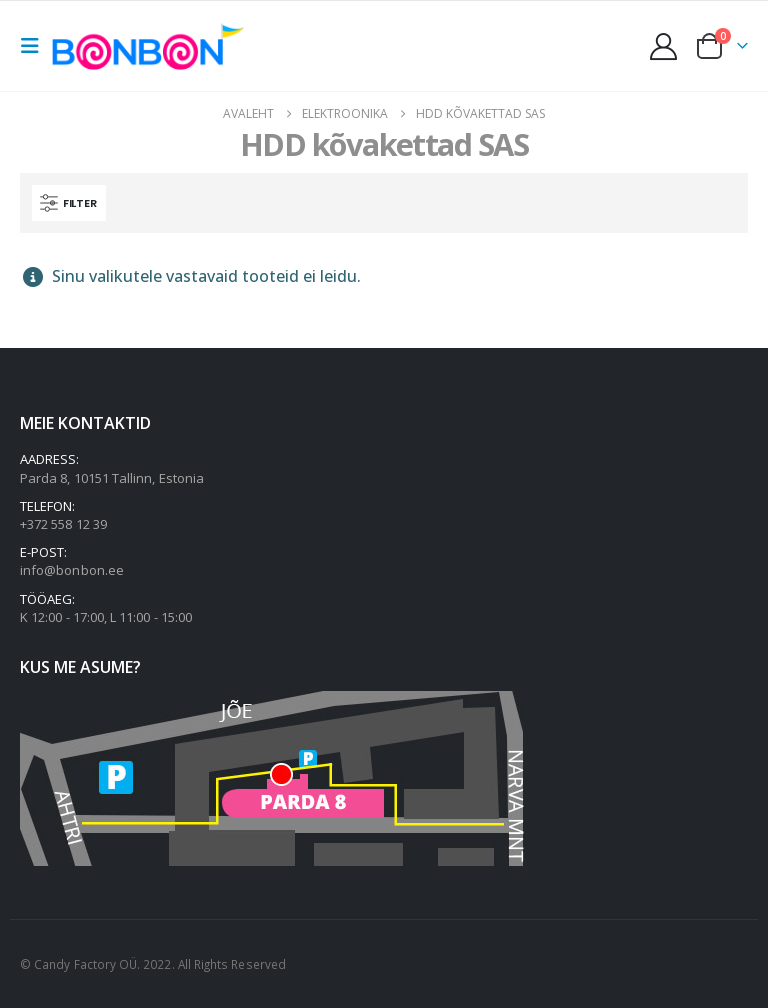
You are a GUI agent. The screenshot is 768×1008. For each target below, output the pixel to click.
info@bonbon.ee (72, 570)
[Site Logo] (153, 45)
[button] (36, 46)
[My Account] (664, 46)
